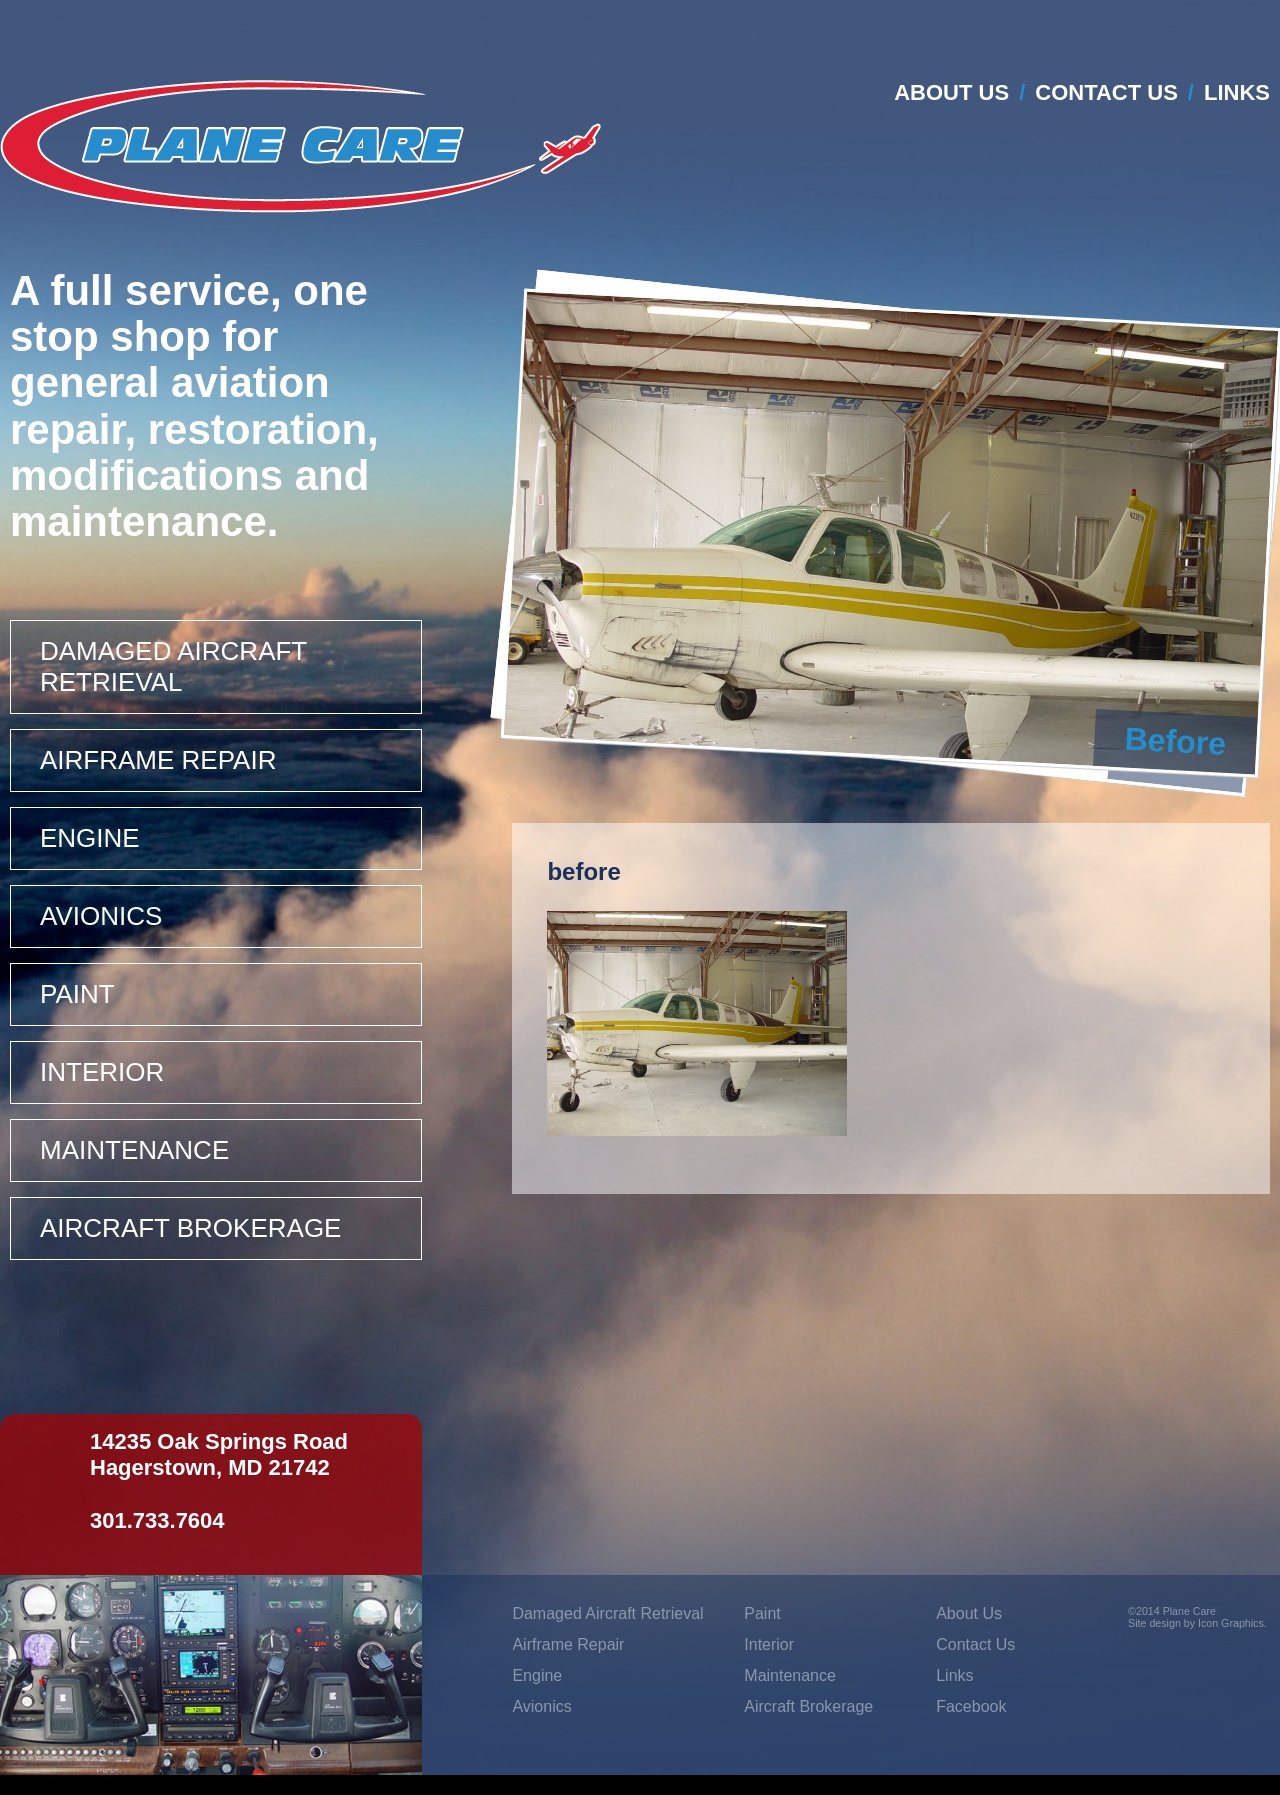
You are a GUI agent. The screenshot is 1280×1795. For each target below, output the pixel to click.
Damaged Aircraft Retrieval (173, 666)
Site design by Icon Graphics (1196, 1623)
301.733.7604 (157, 1520)
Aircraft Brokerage (190, 1228)
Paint (77, 994)
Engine (90, 838)
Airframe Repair (158, 760)
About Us (951, 92)
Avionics (101, 916)
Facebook (971, 1706)
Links (1237, 92)
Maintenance (134, 1150)
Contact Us (1106, 92)
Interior (102, 1072)
